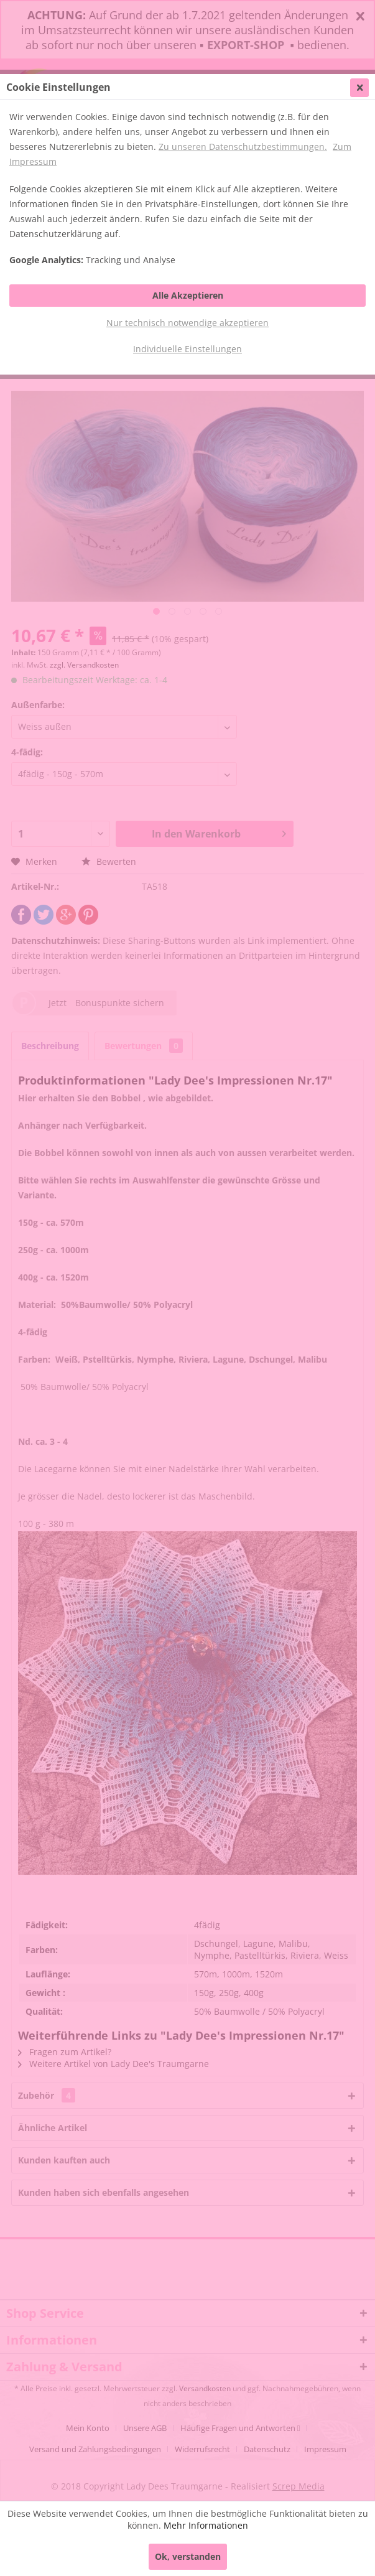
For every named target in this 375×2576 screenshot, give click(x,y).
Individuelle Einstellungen (187, 349)
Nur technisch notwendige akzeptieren (187, 323)
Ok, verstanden (188, 2556)
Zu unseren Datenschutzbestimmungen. (243, 146)
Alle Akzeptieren (187, 295)
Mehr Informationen (206, 2525)
